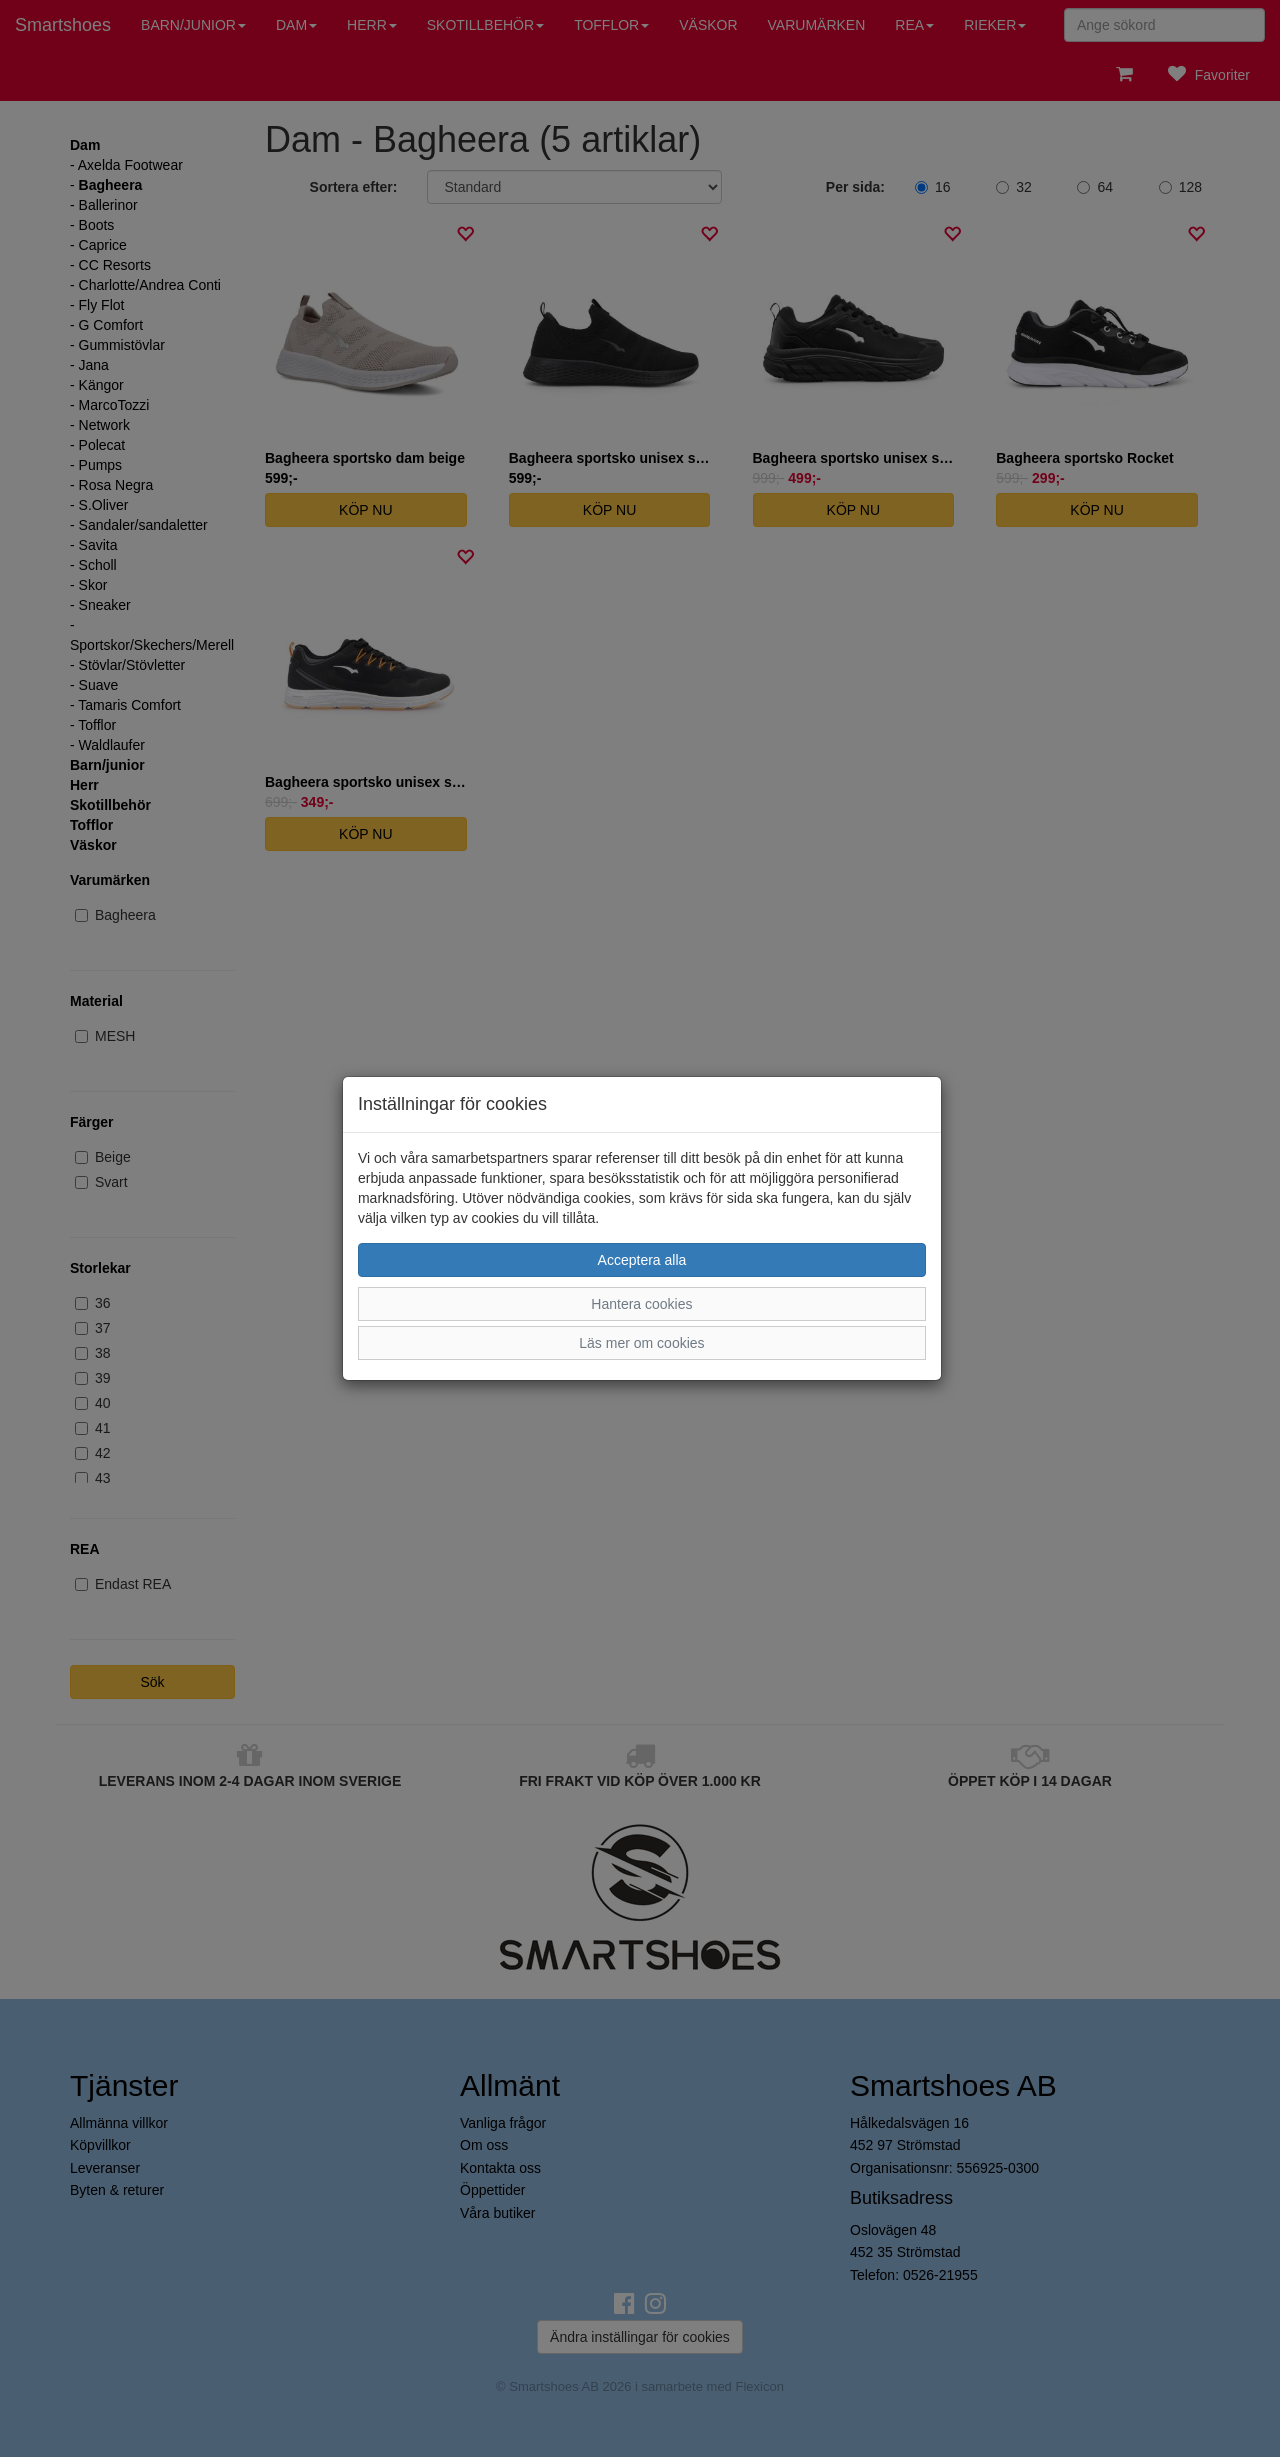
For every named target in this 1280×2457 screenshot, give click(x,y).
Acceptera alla (642, 1260)
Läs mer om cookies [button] (641, 1343)
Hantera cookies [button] (641, 1304)
